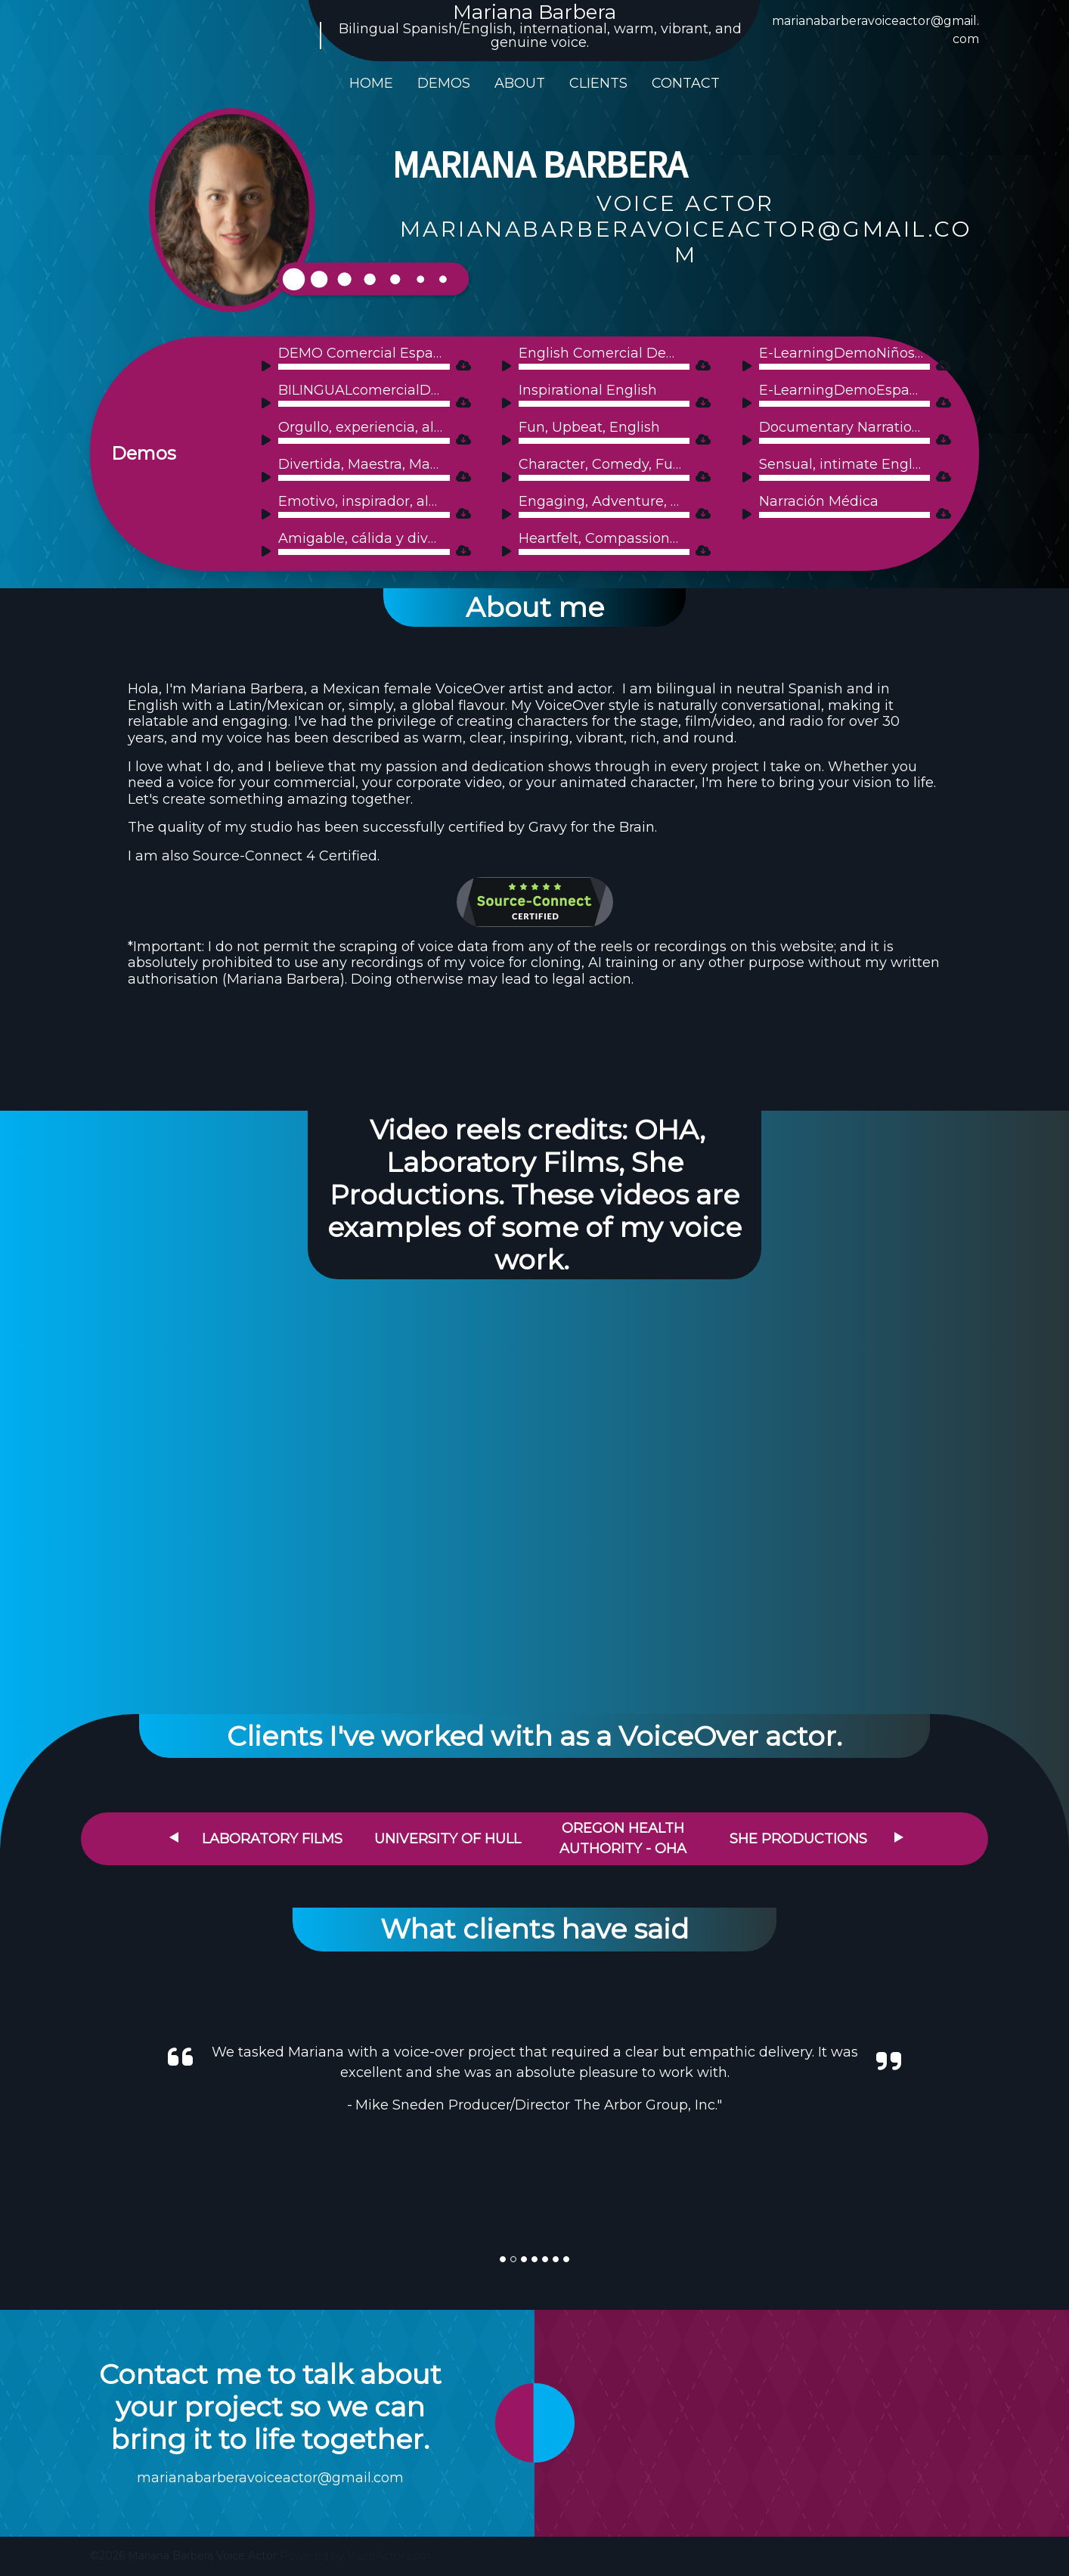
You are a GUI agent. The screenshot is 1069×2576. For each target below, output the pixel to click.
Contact (686, 83)
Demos (443, 83)
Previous (173, 1837)
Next (898, 1837)
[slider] (363, 367)
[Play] (269, 368)
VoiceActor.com (389, 2555)
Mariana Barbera (534, 12)
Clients (598, 83)
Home (371, 83)
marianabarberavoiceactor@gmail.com (270, 2477)
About (519, 83)
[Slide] (503, 2259)
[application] (355, 366)
